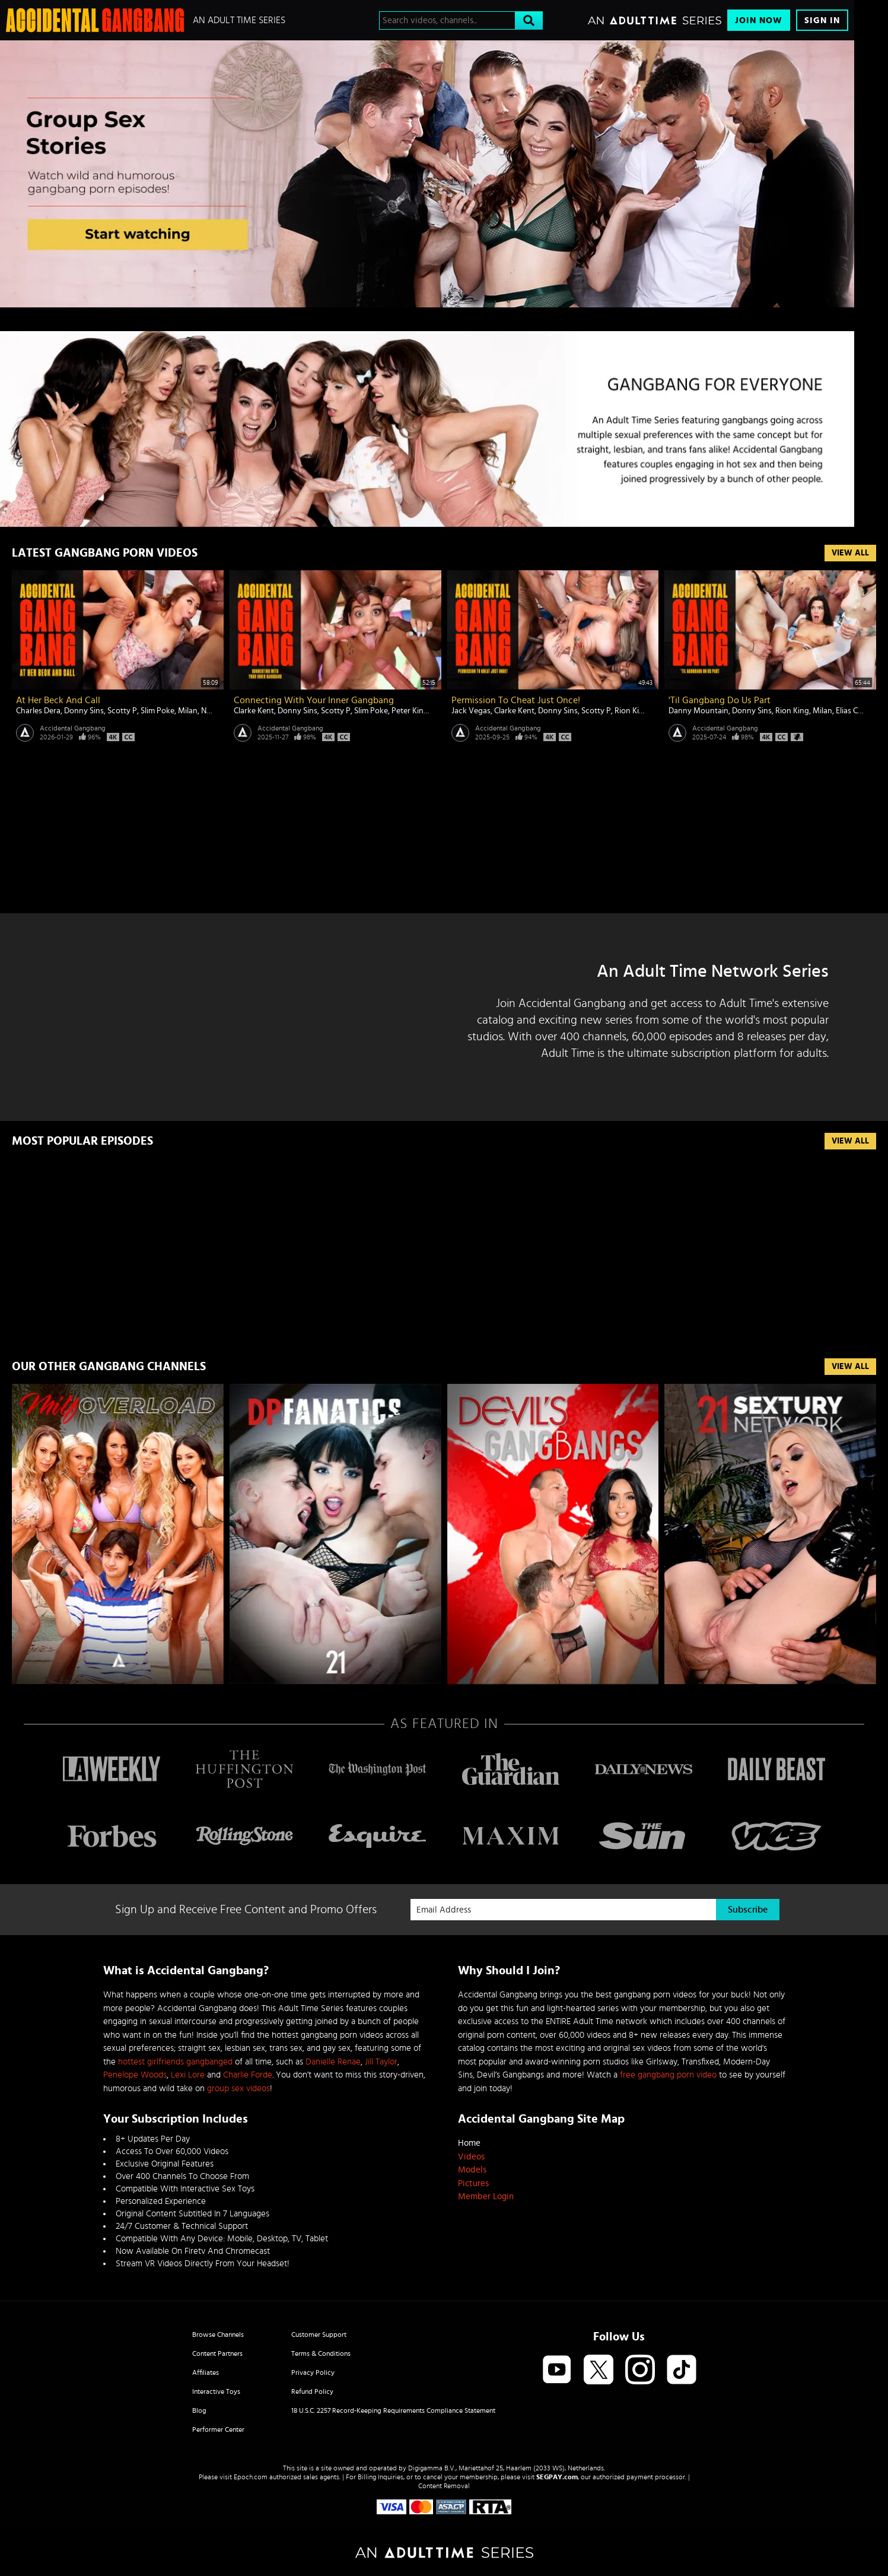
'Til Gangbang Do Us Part (720, 700)
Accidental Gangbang (73, 728)
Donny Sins (84, 711)
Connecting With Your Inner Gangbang (314, 700)
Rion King (631, 711)
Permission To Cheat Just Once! (515, 700)
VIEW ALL (850, 1366)
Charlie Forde (247, 2074)
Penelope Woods (135, 2074)
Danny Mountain (698, 711)
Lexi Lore (188, 2074)
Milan (188, 711)
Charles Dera (38, 711)
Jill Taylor (381, 2061)
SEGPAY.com (557, 2476)
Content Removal (444, 2485)
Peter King (410, 711)
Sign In (822, 20)
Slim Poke (157, 711)
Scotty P (122, 711)
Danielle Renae (333, 2061)
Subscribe (748, 1909)
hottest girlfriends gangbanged (175, 2061)
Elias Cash (853, 711)
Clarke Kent (254, 711)
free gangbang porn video (668, 2074)
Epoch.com (251, 2476)
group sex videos (238, 2088)
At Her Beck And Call (58, 700)
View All (850, 553)
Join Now (758, 20)
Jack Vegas (471, 711)
